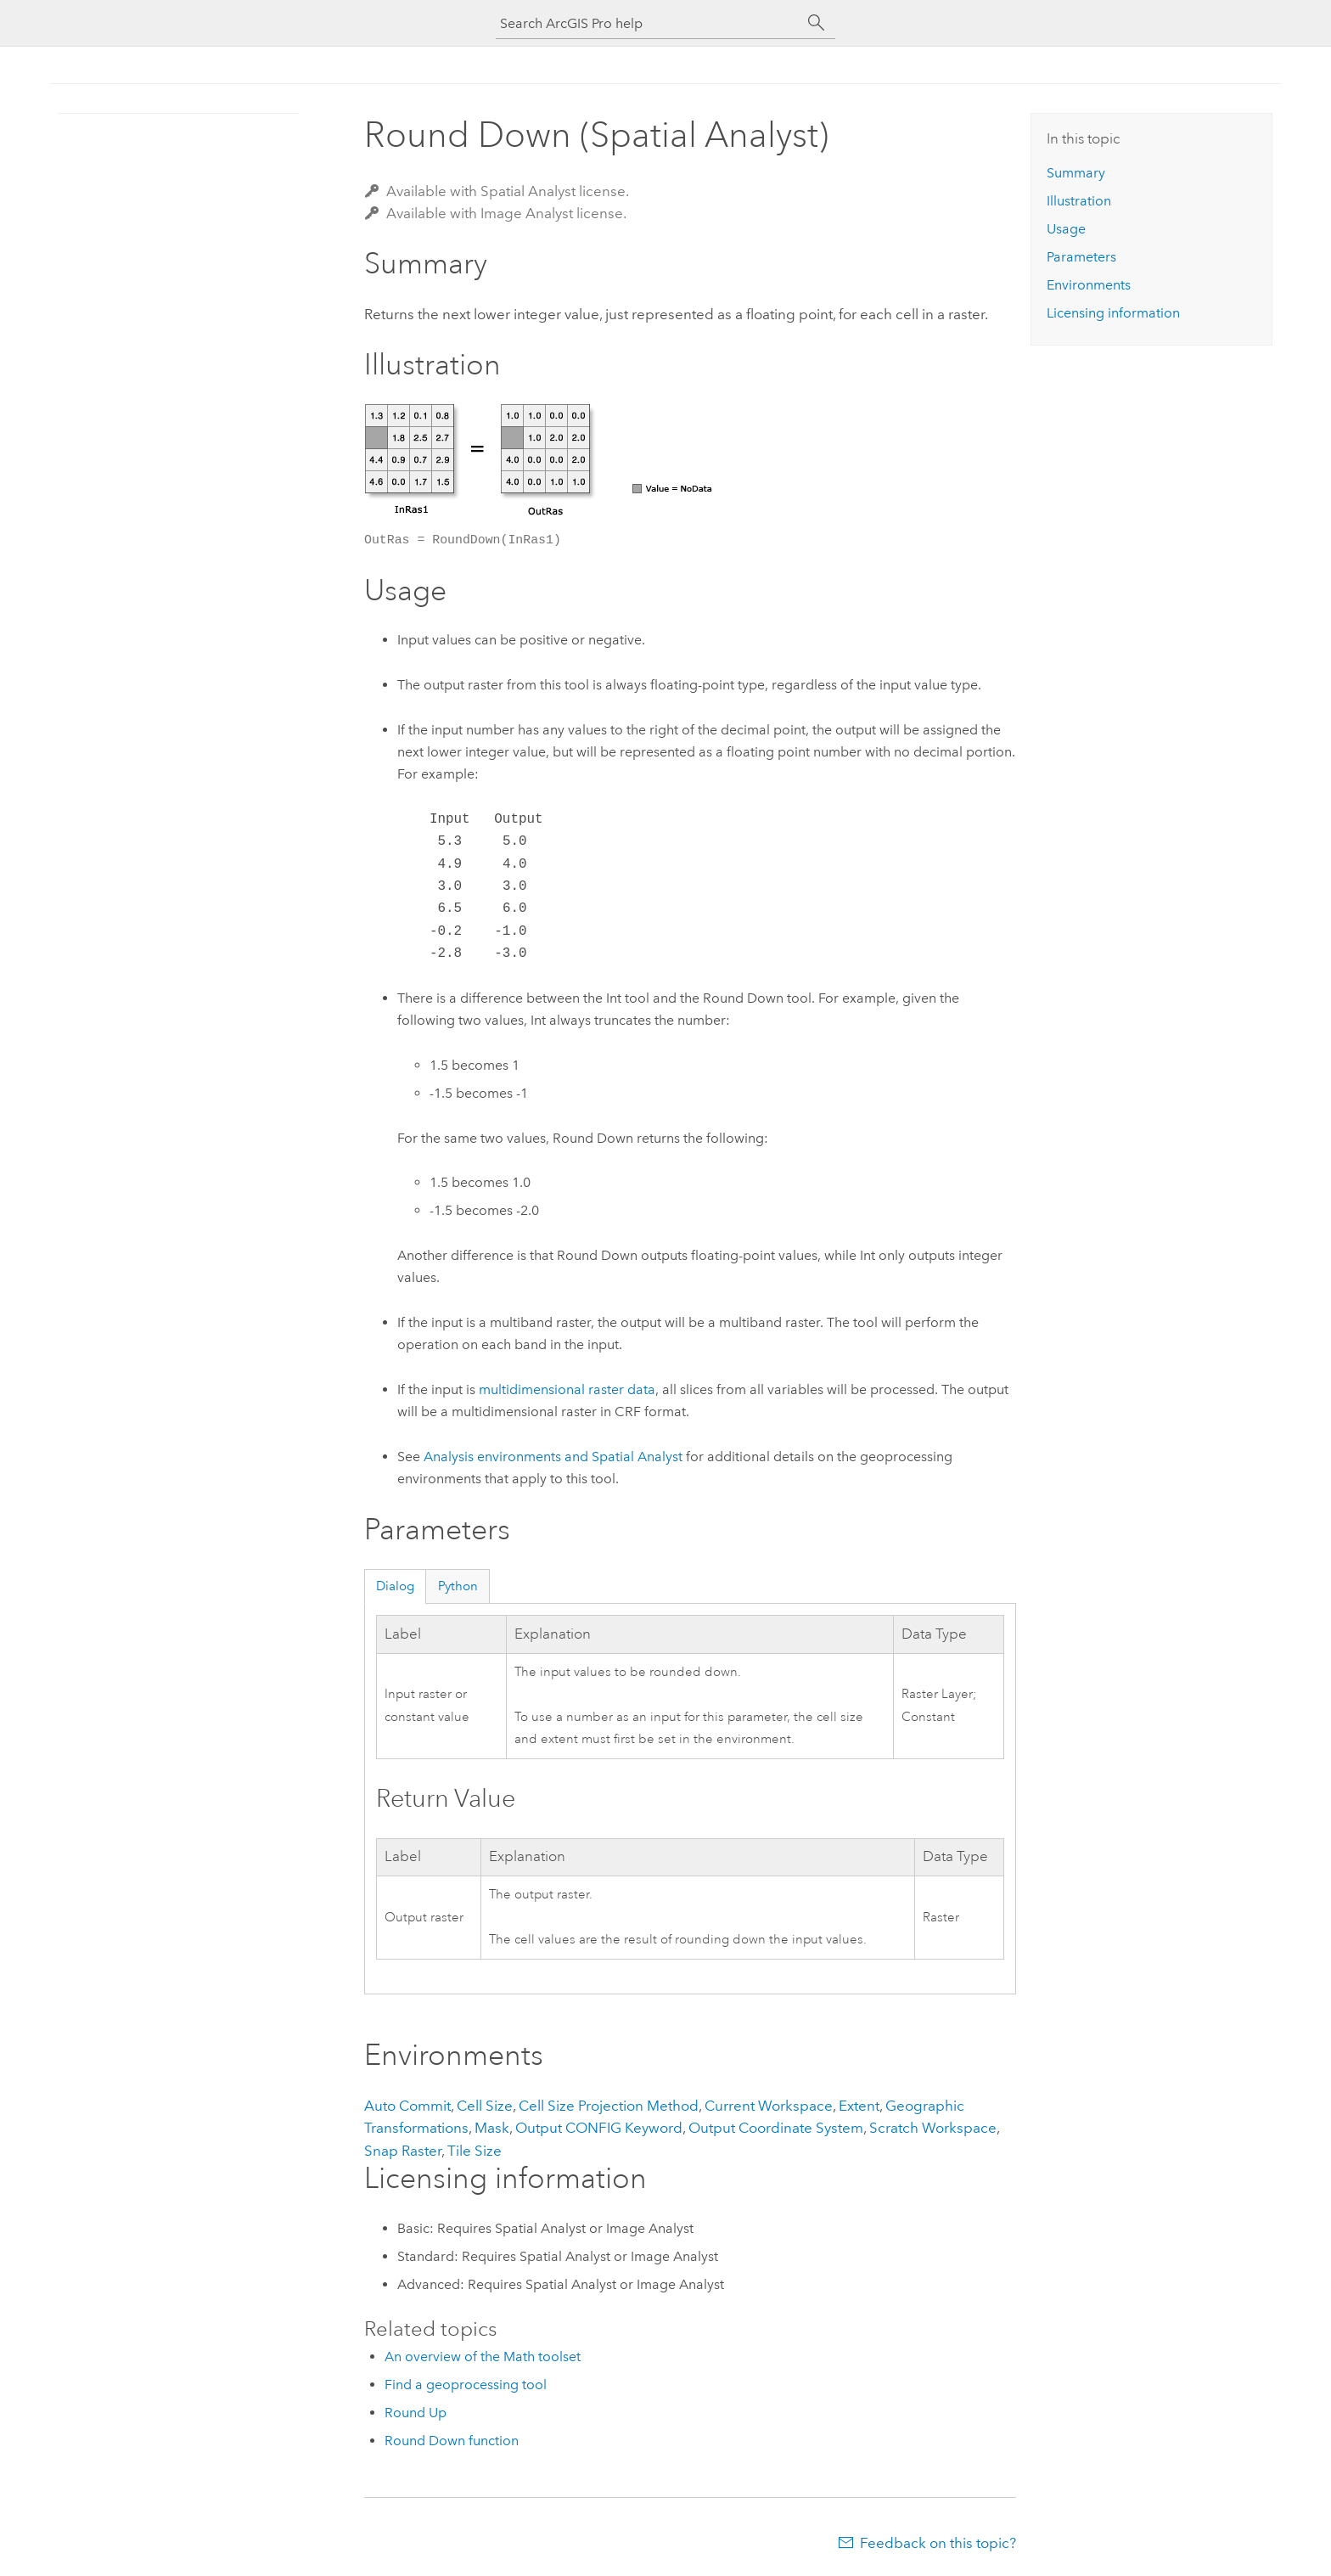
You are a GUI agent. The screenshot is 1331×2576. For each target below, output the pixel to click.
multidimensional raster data (567, 1389)
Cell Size (485, 2105)
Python (458, 1586)
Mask (492, 2127)
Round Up (415, 2412)
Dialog (395, 1586)
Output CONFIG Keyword (598, 2127)
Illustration (1079, 201)
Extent (859, 2105)
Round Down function (452, 2441)
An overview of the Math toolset (483, 2356)
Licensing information (1113, 313)
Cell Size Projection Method (609, 2105)
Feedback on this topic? (938, 2542)
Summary (1076, 173)
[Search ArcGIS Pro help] (648, 23)
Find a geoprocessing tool (466, 2384)
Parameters (1081, 257)
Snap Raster (402, 2150)
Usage (1066, 229)
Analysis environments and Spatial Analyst (553, 1456)
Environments (1089, 285)
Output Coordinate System (775, 2127)
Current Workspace (769, 2105)
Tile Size (474, 2150)
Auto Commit (407, 2105)
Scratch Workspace (933, 2127)
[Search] (816, 22)
